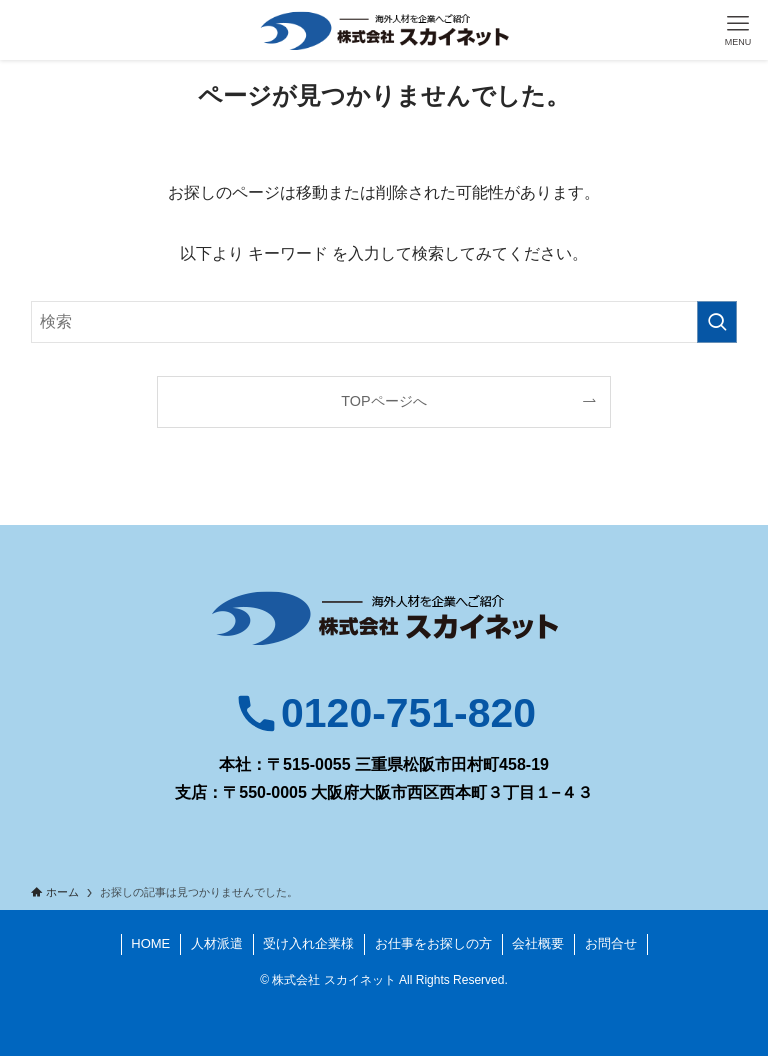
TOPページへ (383, 401)
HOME (150, 943)
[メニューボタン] (738, 30)
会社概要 (538, 943)
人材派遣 (217, 943)
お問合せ (611, 943)
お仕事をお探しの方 (433, 943)
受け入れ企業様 (308, 943)
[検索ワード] (384, 322)
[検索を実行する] (717, 322)
